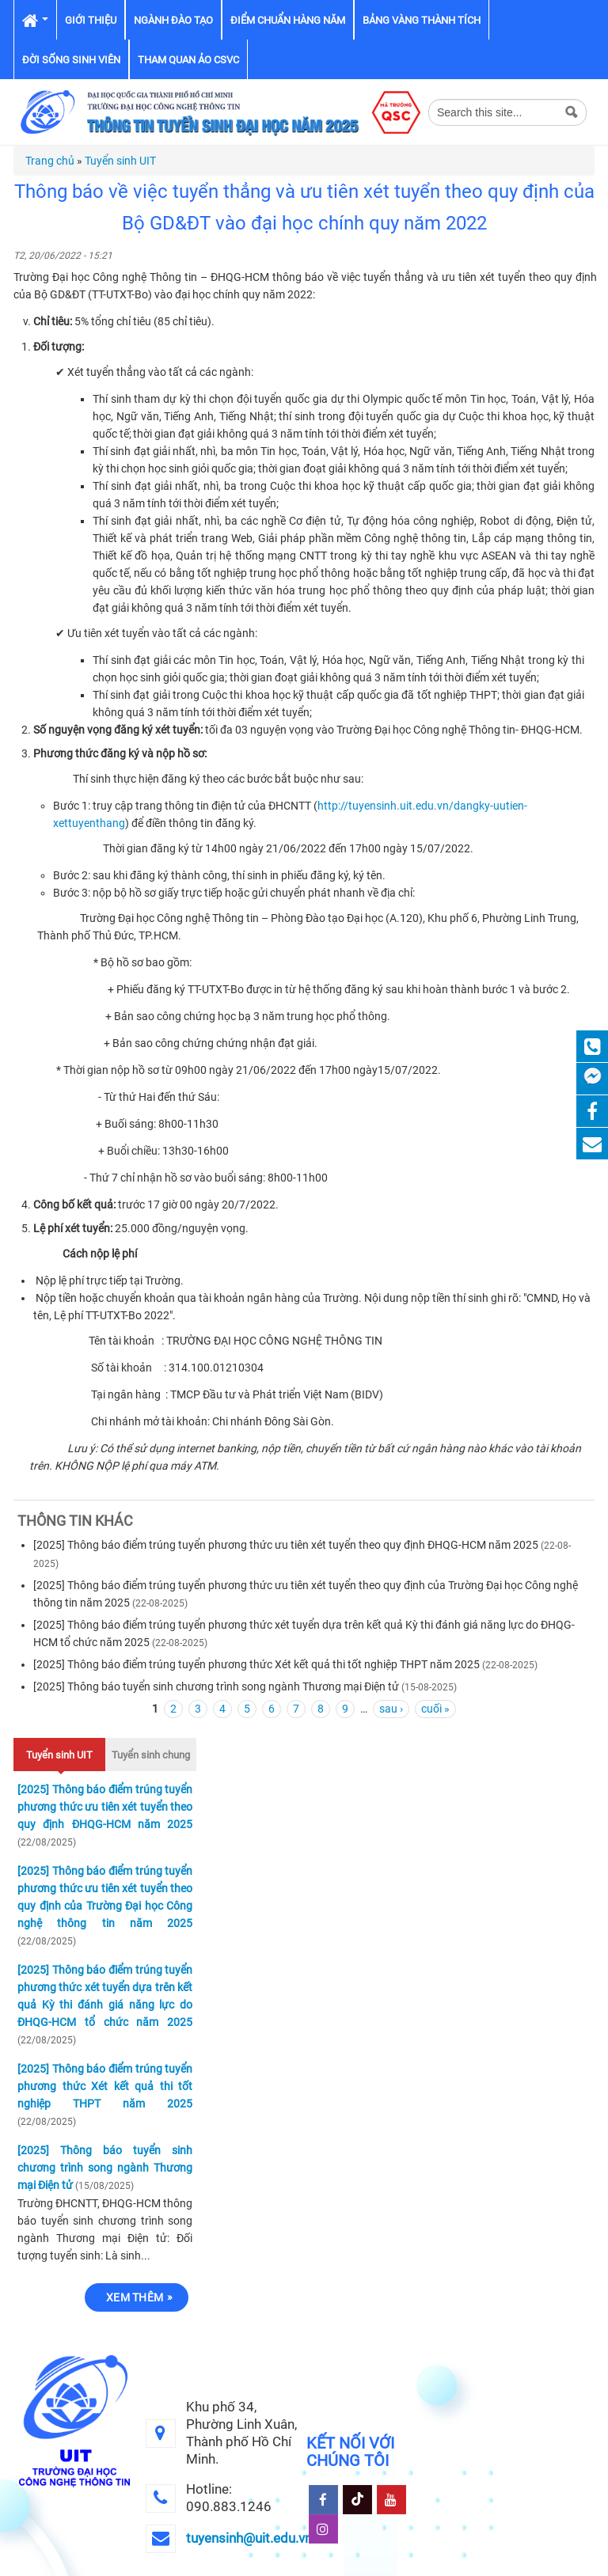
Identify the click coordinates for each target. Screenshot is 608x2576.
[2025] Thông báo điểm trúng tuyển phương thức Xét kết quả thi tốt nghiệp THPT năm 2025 (256, 1664)
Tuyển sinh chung (151, 1755)
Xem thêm (134, 2297)
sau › (391, 1708)
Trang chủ (49, 160)
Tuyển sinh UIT (120, 160)
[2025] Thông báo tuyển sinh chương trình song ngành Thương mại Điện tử (216, 1686)
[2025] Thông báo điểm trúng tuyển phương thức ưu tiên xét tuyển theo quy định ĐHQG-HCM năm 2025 (285, 1544)
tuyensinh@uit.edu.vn (249, 2538)
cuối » (435, 1708)
